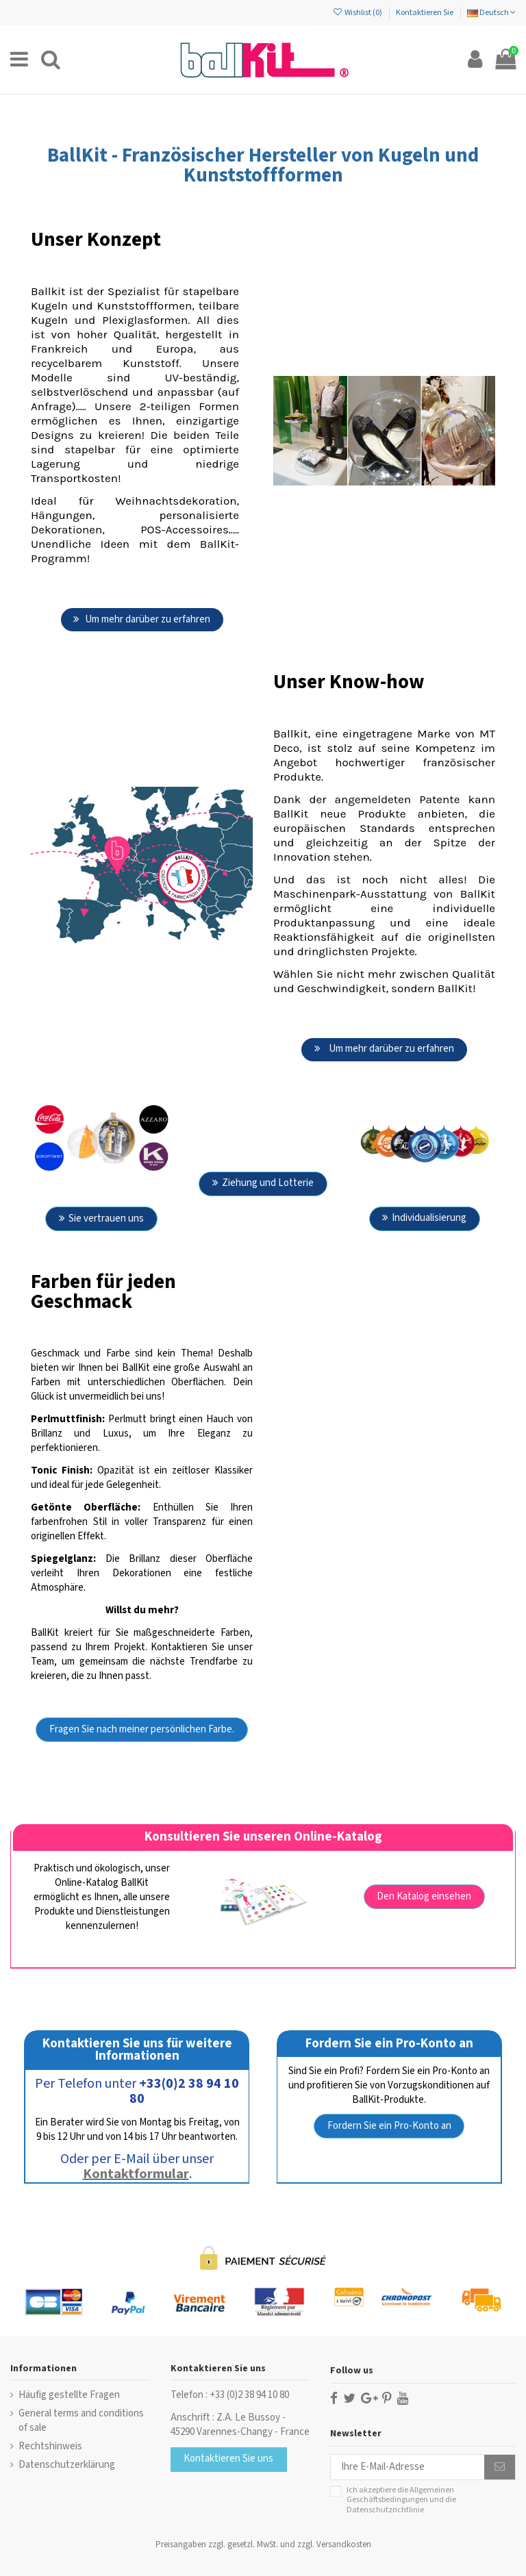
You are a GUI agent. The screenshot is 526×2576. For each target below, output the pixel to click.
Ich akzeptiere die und (401, 2500)
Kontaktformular (136, 2174)
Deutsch (491, 13)
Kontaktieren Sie (424, 13)
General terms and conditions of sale (81, 2420)
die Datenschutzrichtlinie (401, 2504)
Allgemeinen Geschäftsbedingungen (400, 2495)
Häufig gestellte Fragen (69, 2394)
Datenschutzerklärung (66, 2464)
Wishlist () (358, 13)
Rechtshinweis (50, 2446)
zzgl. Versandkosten (334, 2545)
